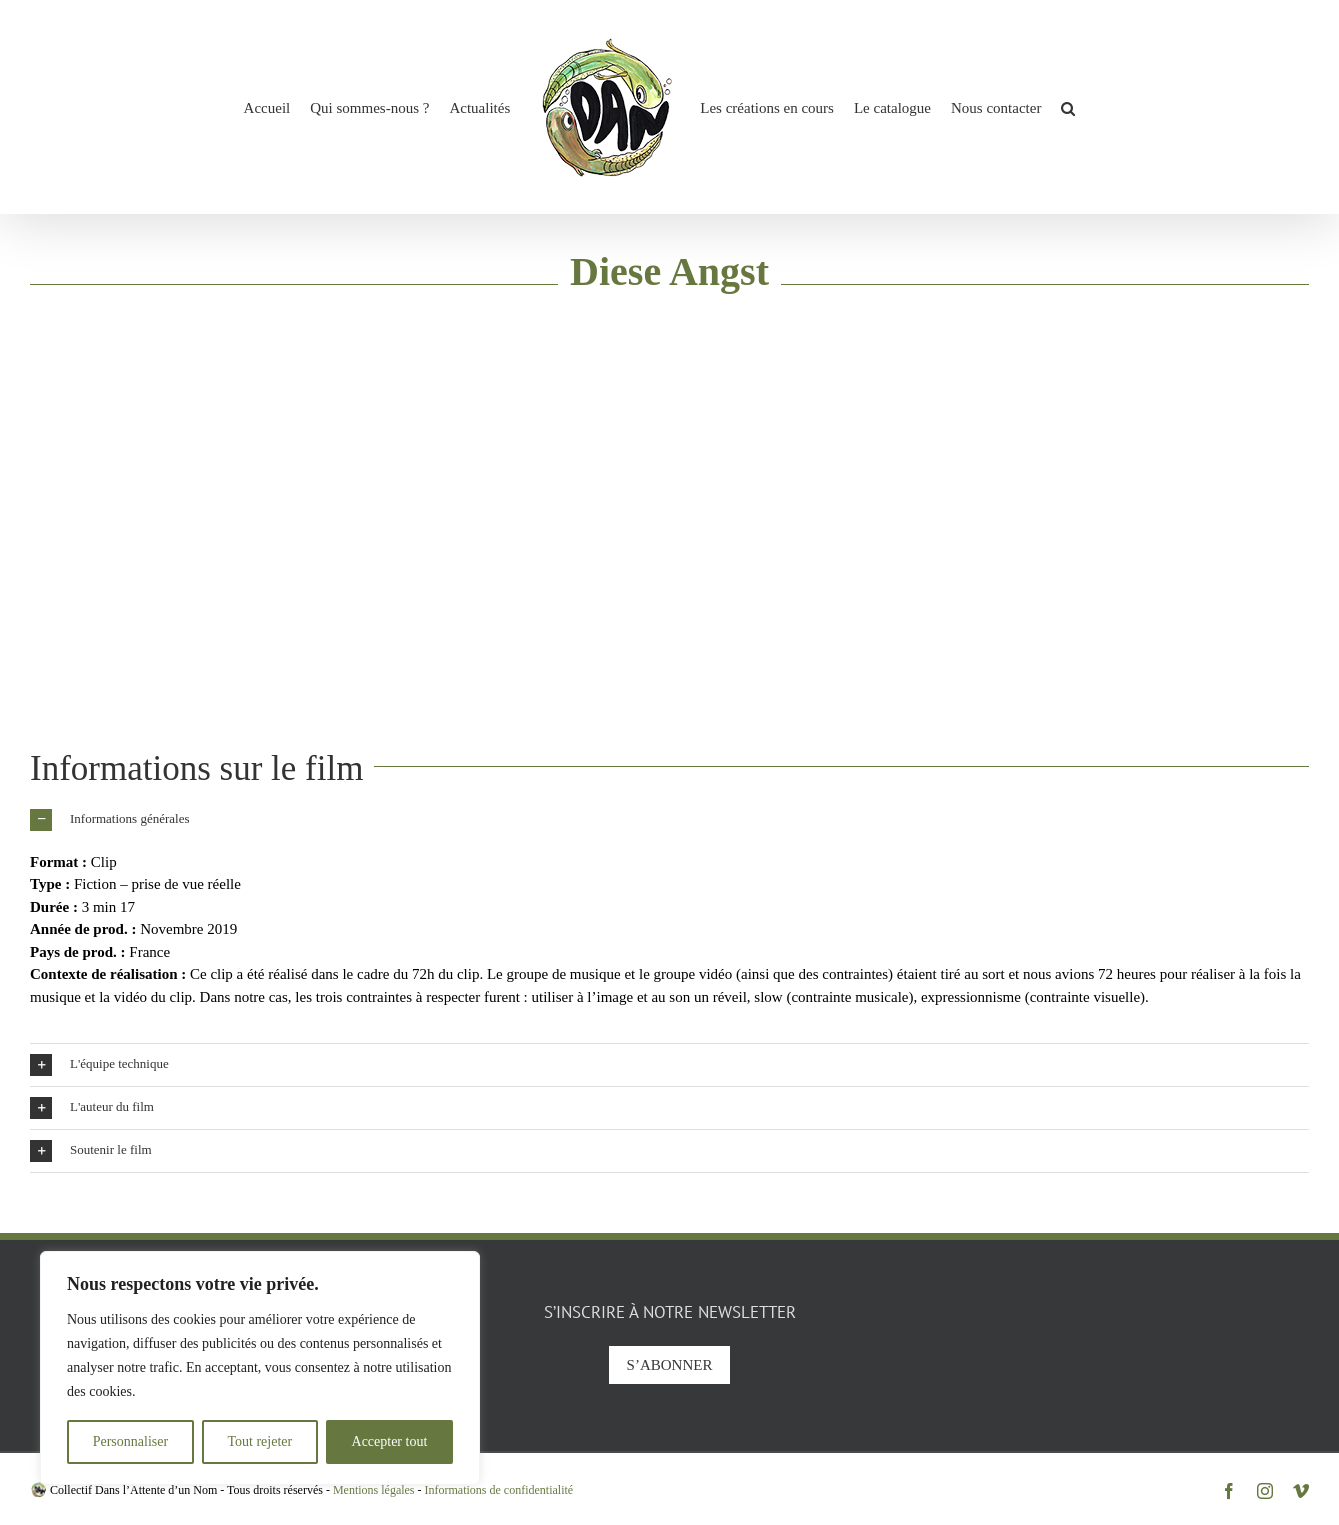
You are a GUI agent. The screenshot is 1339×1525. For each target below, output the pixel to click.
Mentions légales (374, 1490)
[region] (260, 1368)
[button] (1068, 107)
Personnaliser (130, 1441)
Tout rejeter (259, 1441)
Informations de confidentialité (499, 1490)
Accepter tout (390, 1441)
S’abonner (670, 1365)
